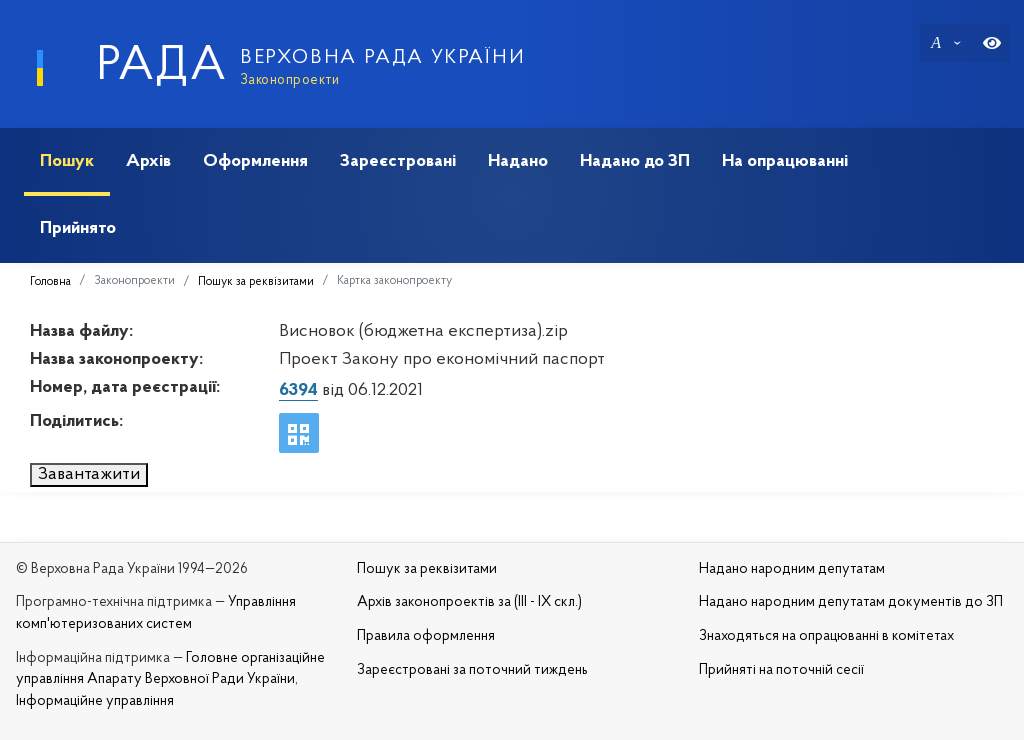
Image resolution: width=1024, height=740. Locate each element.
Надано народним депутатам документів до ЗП (851, 602)
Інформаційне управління (95, 701)
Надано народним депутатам (792, 569)
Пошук (67, 161)
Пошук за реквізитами (256, 282)
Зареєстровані (398, 161)
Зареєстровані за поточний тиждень (472, 670)
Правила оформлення (426, 636)
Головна (50, 282)
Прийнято (78, 228)
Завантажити (89, 474)
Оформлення (255, 161)
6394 (298, 390)
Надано (518, 161)
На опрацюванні (785, 161)
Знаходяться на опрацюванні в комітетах (826, 636)
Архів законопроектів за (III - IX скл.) (469, 602)
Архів (148, 161)
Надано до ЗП (635, 161)
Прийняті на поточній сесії (781, 670)
